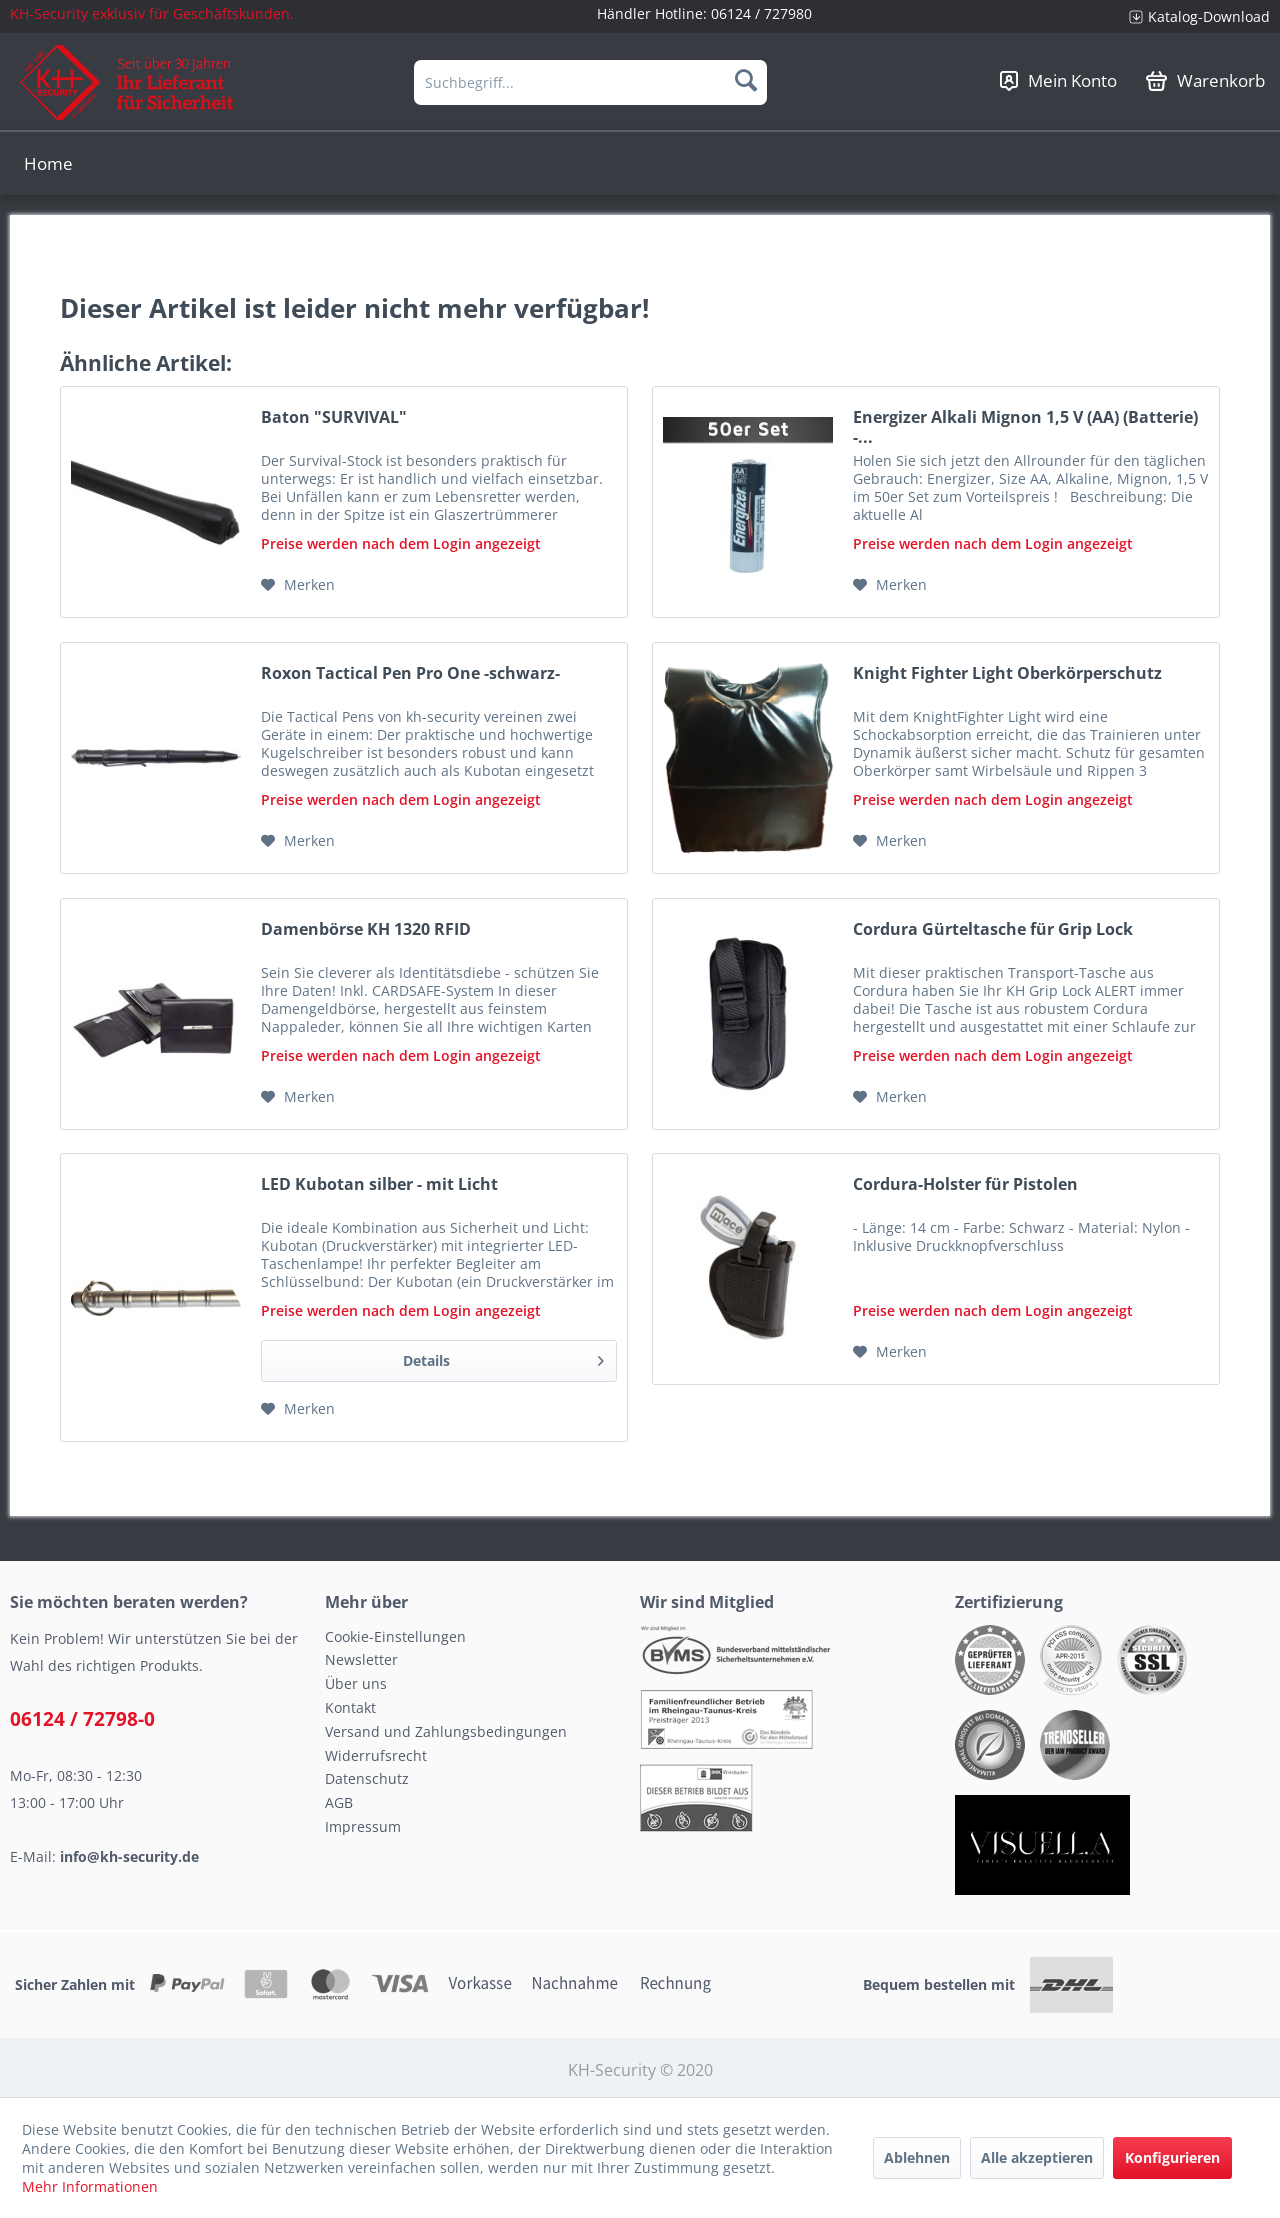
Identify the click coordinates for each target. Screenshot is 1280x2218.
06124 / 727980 (761, 13)
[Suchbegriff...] (590, 82)
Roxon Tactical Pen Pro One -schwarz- (410, 673)
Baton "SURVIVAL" (334, 417)
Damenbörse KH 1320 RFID (366, 929)
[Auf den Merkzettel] (298, 585)
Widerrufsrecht (376, 1755)
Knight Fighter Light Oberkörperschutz (1007, 673)
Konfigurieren (1172, 2157)
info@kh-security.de (129, 1856)
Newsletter (361, 1659)
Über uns (356, 1683)
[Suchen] (746, 80)
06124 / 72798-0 (82, 1719)
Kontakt (350, 1707)
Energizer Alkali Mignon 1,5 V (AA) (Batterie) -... (1025, 427)
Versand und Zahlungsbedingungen (446, 1731)
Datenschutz (367, 1778)
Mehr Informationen (90, 2186)
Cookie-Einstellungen (395, 1636)
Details (503, 1357)
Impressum (363, 1826)
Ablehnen (917, 2157)
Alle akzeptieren (1037, 2157)
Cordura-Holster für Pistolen (965, 1184)
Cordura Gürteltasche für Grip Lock (993, 929)
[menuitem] (1192, 16)
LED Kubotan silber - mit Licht (379, 1184)
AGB (339, 1802)
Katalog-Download (1209, 16)
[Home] (48, 163)
